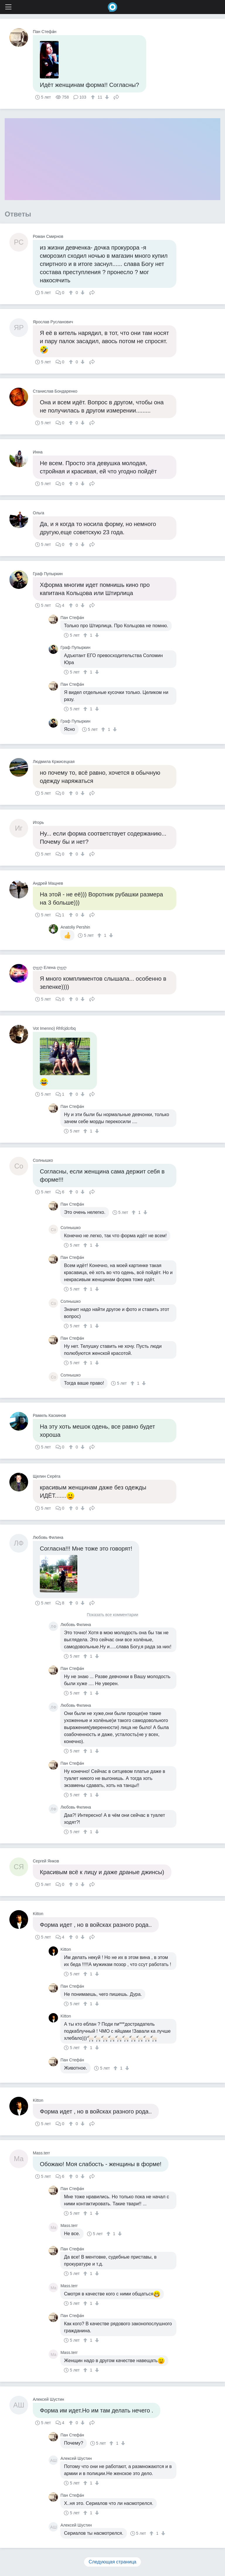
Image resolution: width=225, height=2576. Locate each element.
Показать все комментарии (112, 1615)
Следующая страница (113, 2561)
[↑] (93, 97)
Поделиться (116, 96)
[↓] (106, 97)
